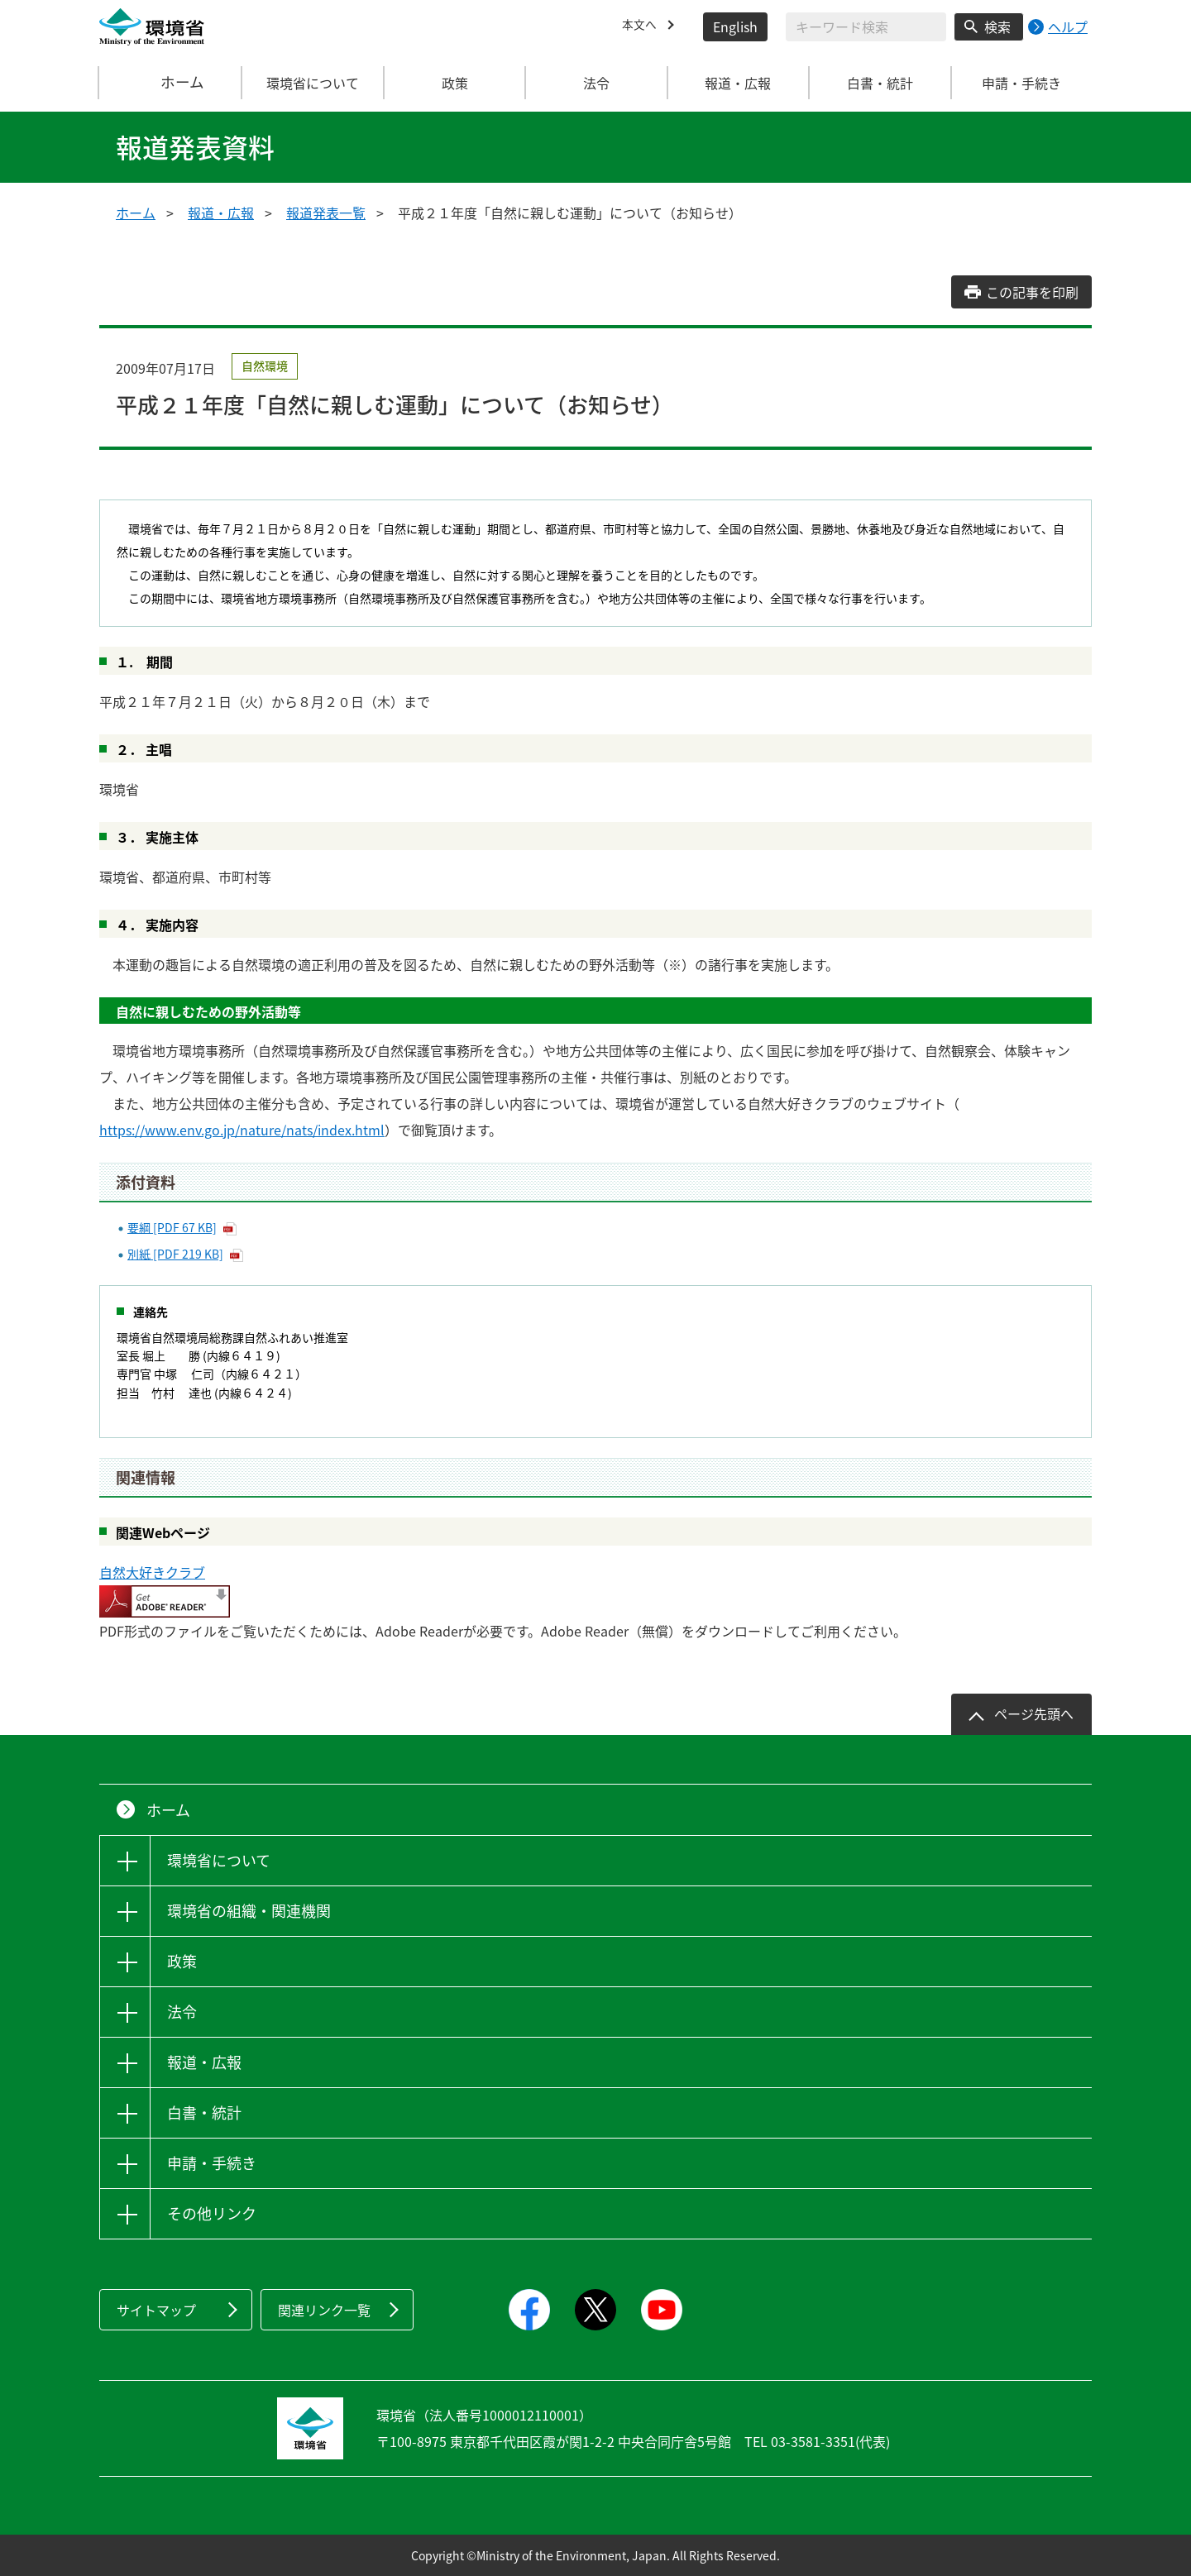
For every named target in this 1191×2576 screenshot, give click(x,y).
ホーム (171, 83)
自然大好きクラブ (152, 1572)
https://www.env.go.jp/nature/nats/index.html (242, 1130)
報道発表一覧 (326, 212)
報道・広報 (221, 212)
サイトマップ (156, 2310)
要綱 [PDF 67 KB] (172, 1227)
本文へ (642, 26)
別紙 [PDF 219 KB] (175, 1253)
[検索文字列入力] (866, 26)
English (735, 26)
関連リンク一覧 (324, 2310)
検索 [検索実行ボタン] (997, 26)
